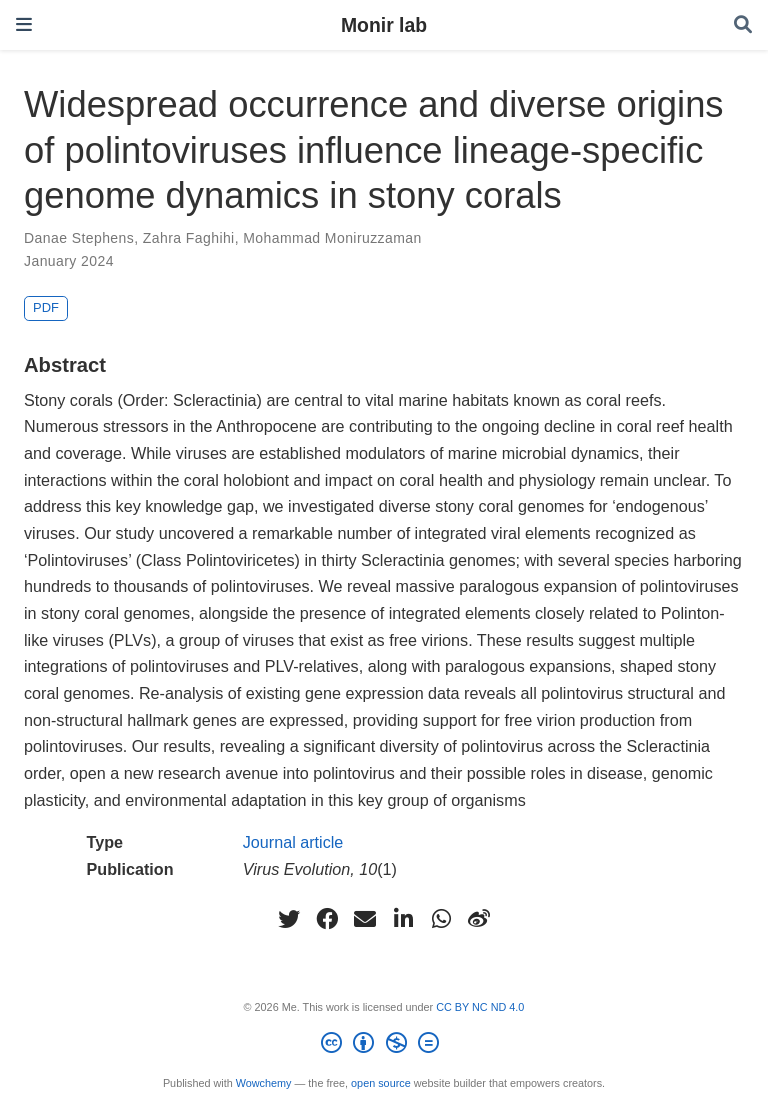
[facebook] (327, 919)
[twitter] (289, 919)
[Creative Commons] (383, 1046)
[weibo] (479, 919)
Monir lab (384, 25)
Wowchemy (264, 1083)
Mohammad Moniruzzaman (332, 238)
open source (381, 1083)
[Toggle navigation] (24, 24)
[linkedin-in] (403, 919)
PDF (46, 307)
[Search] (743, 25)
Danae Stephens (79, 238)
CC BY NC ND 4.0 (480, 1007)
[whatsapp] (441, 919)
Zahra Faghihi (189, 238)
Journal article (293, 842)
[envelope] (365, 919)
